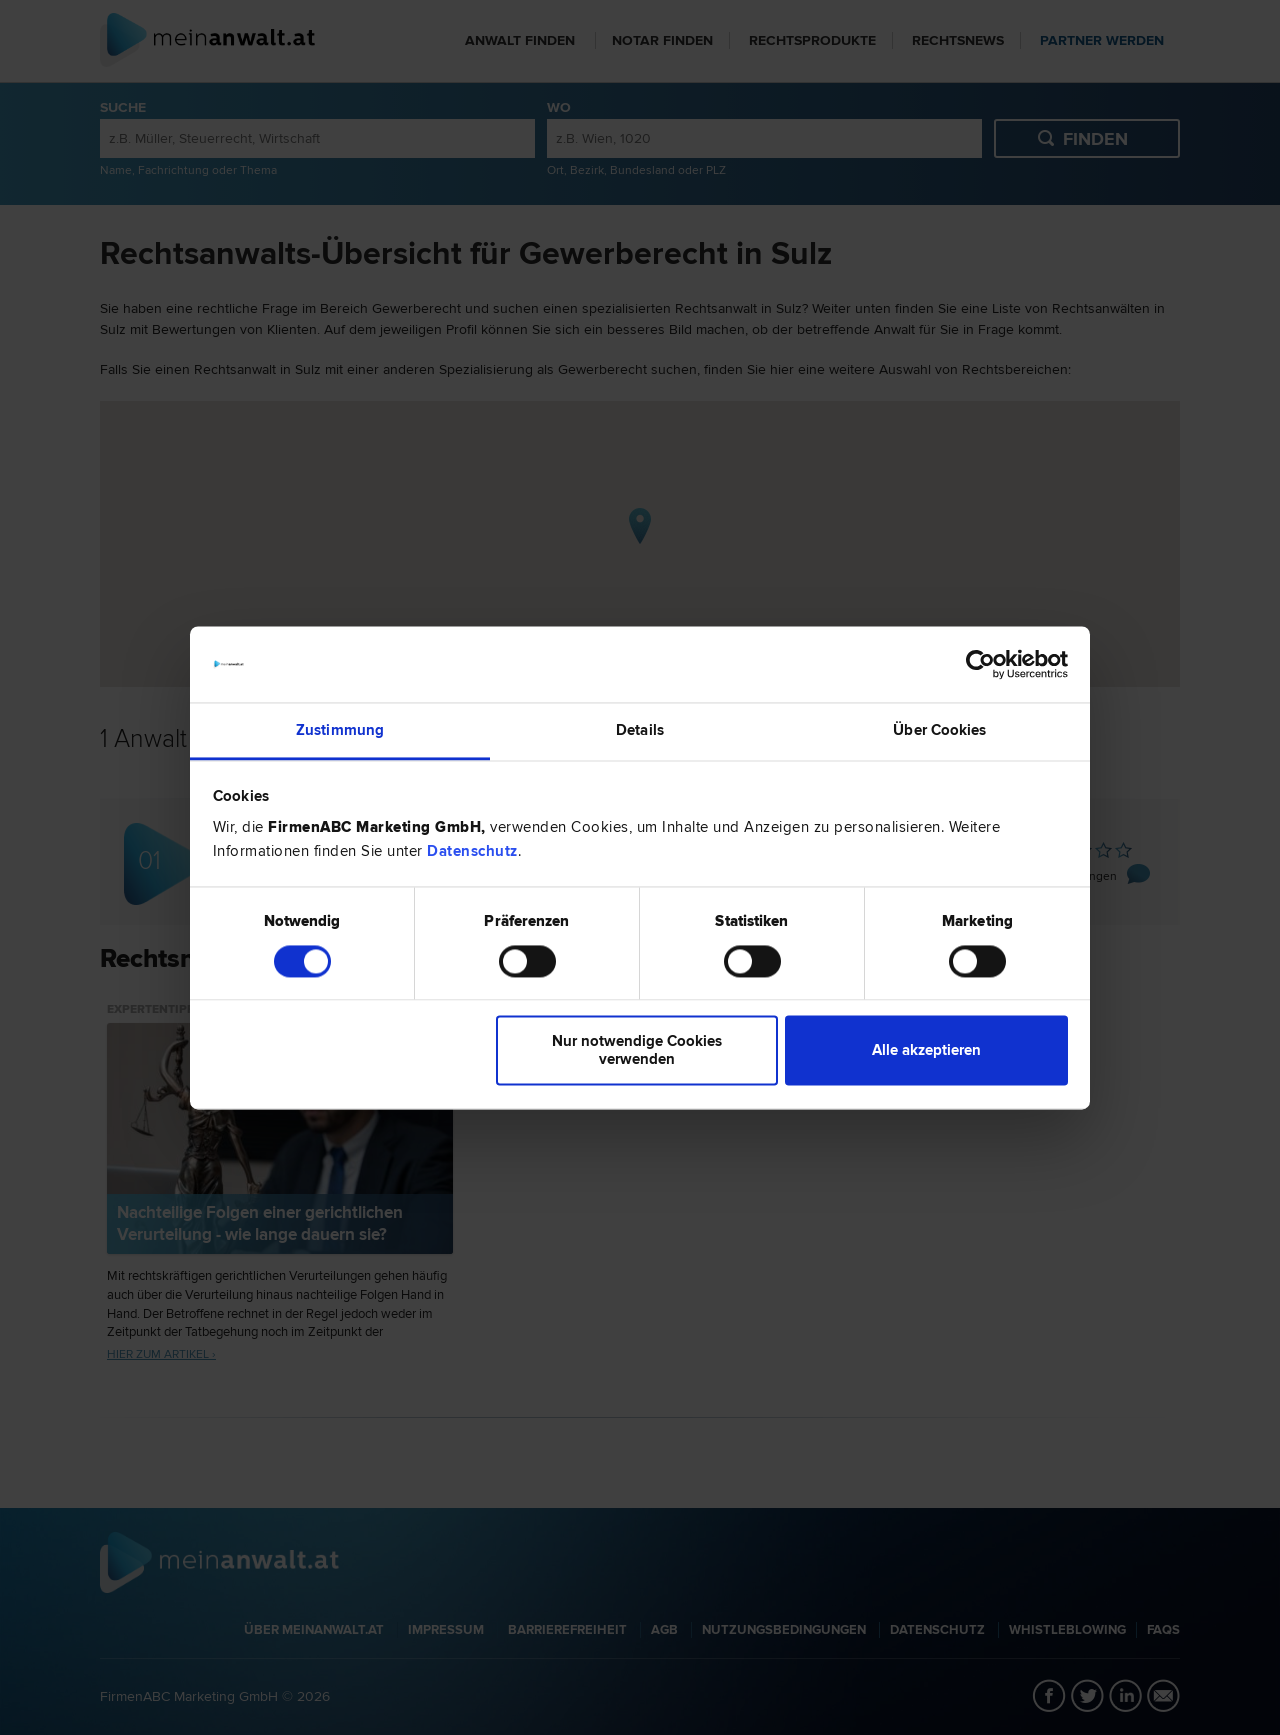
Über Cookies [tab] (939, 731)
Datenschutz (472, 852)
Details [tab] (640, 731)
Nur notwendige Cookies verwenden (637, 1051)
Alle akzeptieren (926, 1051)
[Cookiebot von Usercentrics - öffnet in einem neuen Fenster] (980, 664)
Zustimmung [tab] (340, 731)
